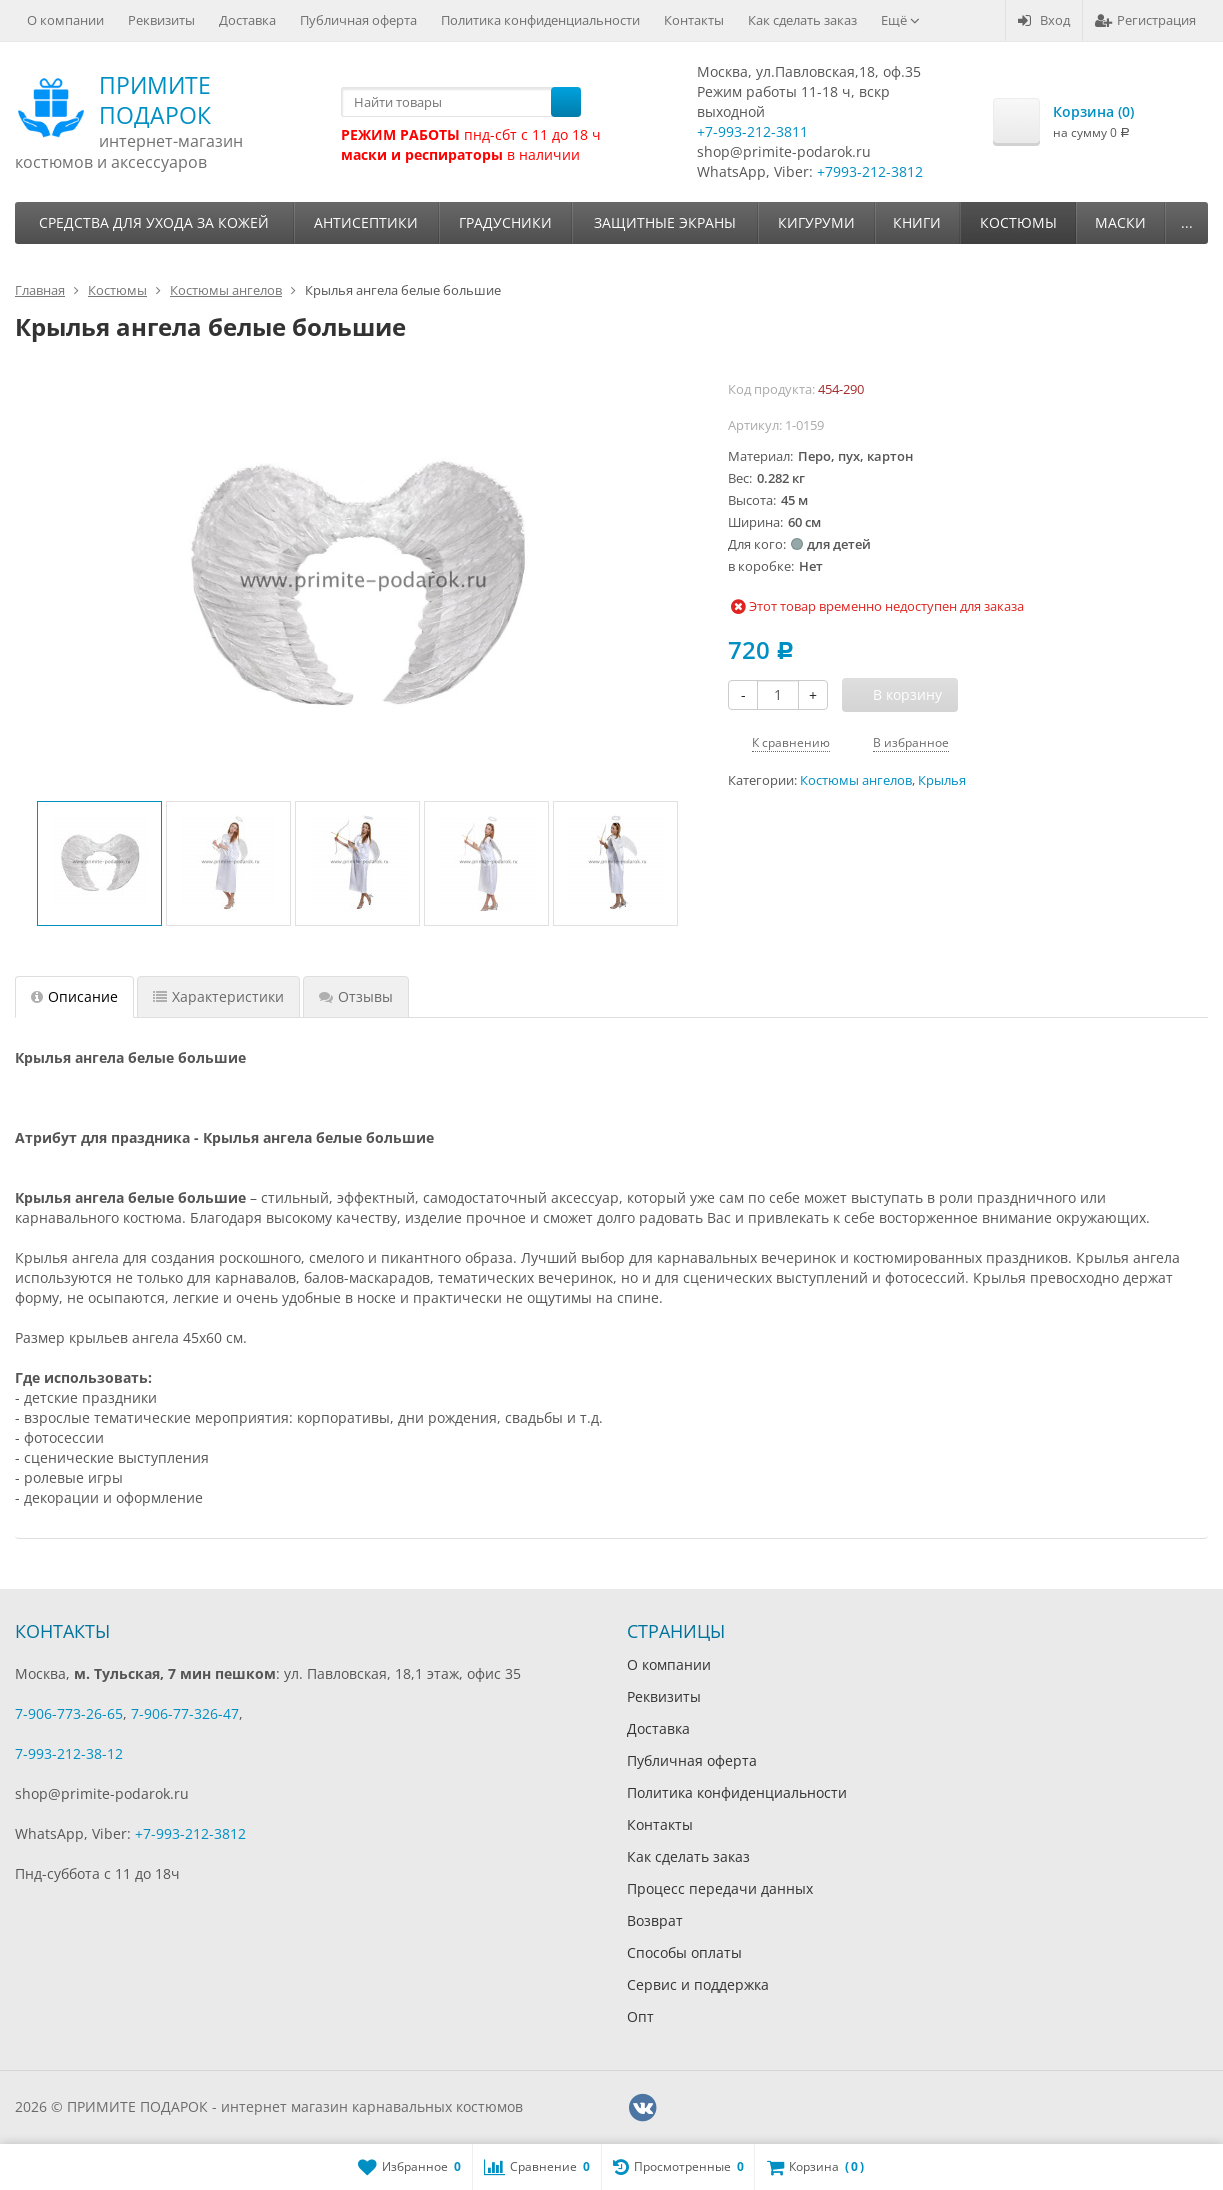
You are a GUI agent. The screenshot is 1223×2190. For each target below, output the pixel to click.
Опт (640, 2016)
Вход (1044, 20)
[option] (99, 863)
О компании (65, 20)
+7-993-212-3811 (752, 131)
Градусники (505, 222)
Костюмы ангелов (856, 780)
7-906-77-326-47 (185, 1713)
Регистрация (1145, 20)
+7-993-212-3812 (190, 1833)
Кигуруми (816, 222)
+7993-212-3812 (870, 171)
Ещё (900, 20)
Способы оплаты (684, 1952)
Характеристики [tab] (218, 996)
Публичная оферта (358, 20)
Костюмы (1018, 222)
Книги (917, 222)
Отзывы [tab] (356, 996)
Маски (1120, 222)
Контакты (694, 20)
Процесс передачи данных (720, 1888)
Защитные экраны (665, 222)
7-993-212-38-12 (69, 1753)
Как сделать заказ (802, 20)
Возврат (655, 1920)
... (1187, 222)
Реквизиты (161, 20)
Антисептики (366, 222)
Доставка (247, 20)
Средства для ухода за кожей (154, 222)
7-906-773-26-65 (69, 1713)
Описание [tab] (74, 996)
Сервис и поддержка (698, 1984)
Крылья (942, 780)
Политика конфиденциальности (540, 20)
